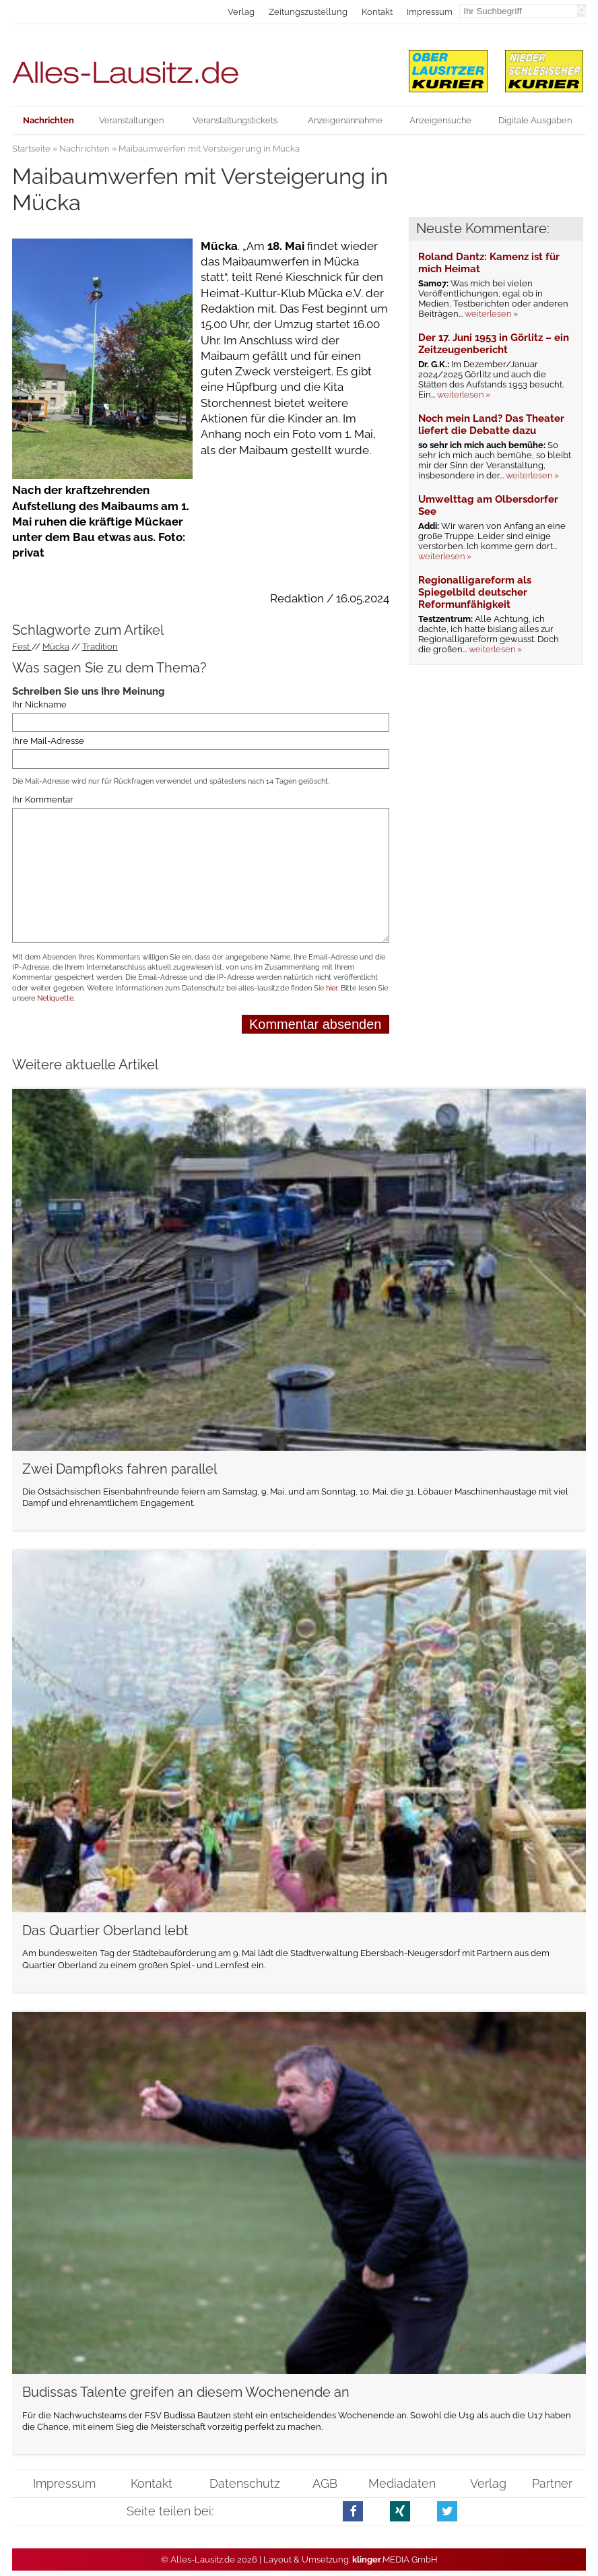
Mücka (55, 646)
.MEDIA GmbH (395, 2559)
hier (331, 988)
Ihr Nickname (39, 704)
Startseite (31, 149)
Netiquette (55, 998)
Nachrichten (84, 149)
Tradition (100, 646)
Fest (22, 646)
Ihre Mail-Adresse (48, 741)
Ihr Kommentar (42, 799)
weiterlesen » (491, 314)
